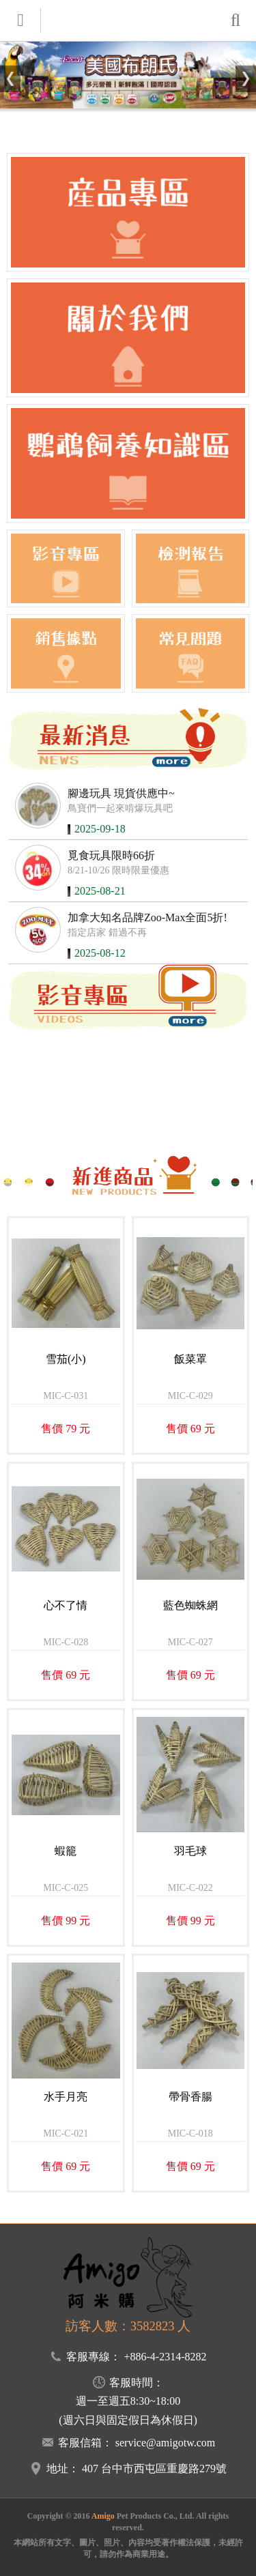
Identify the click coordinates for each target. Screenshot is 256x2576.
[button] (10, 79)
